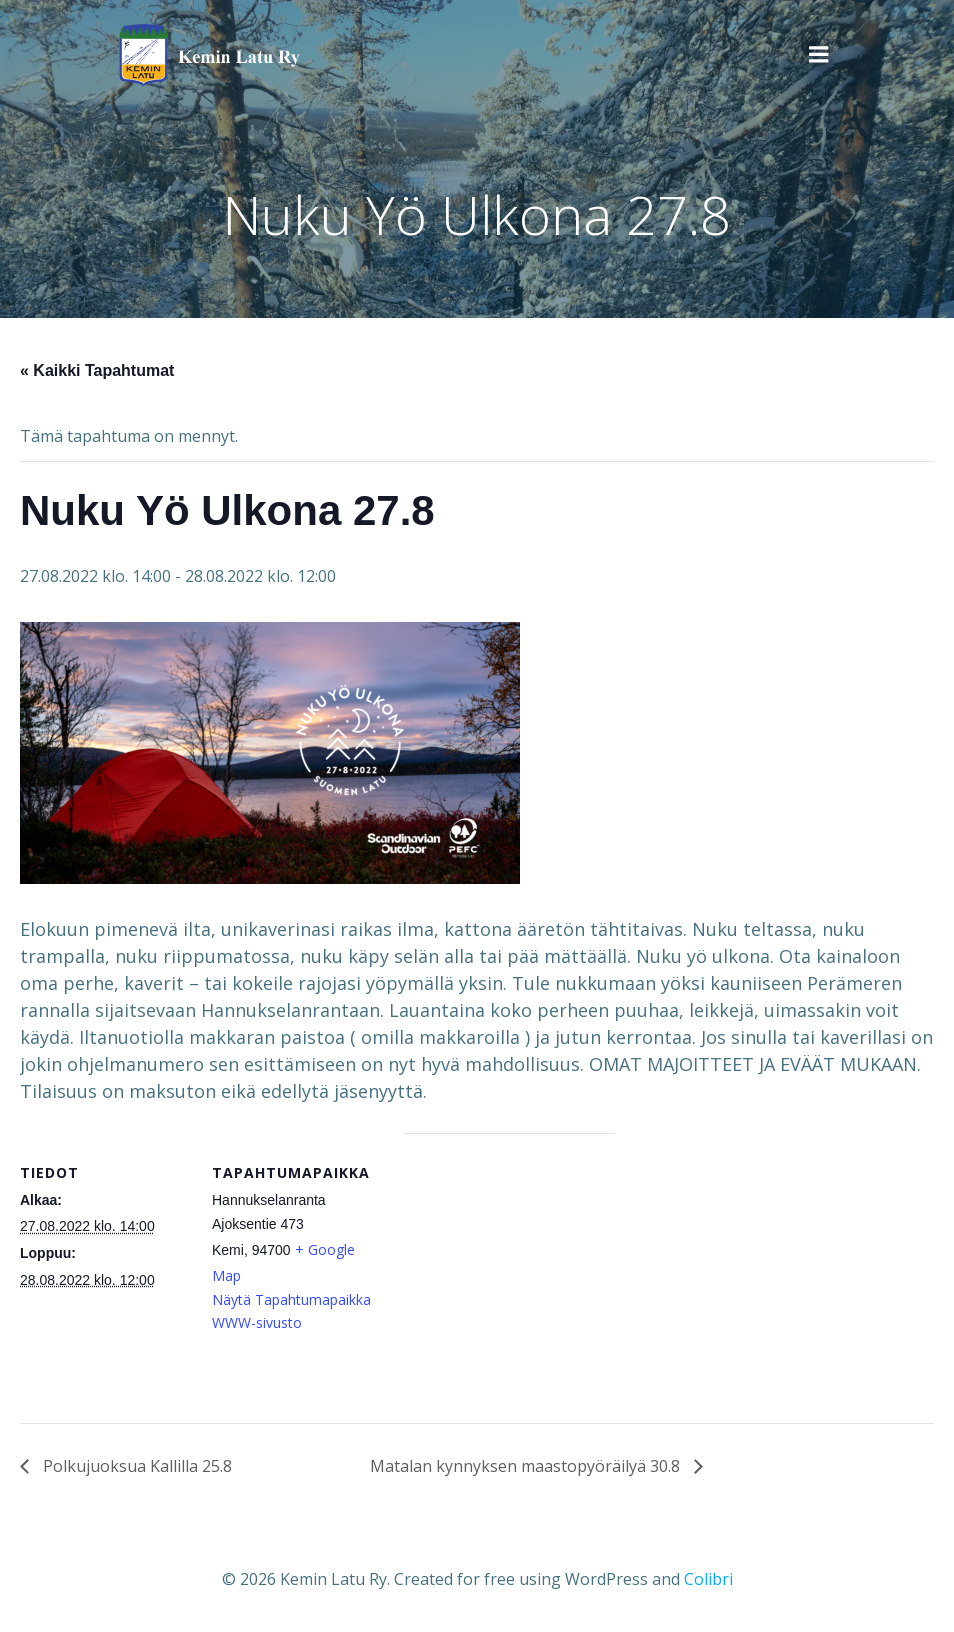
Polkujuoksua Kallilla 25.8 (135, 1466)
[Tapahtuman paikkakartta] (509, 1271)
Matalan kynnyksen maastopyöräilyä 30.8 (527, 1466)
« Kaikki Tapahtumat (97, 370)
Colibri (708, 1578)
